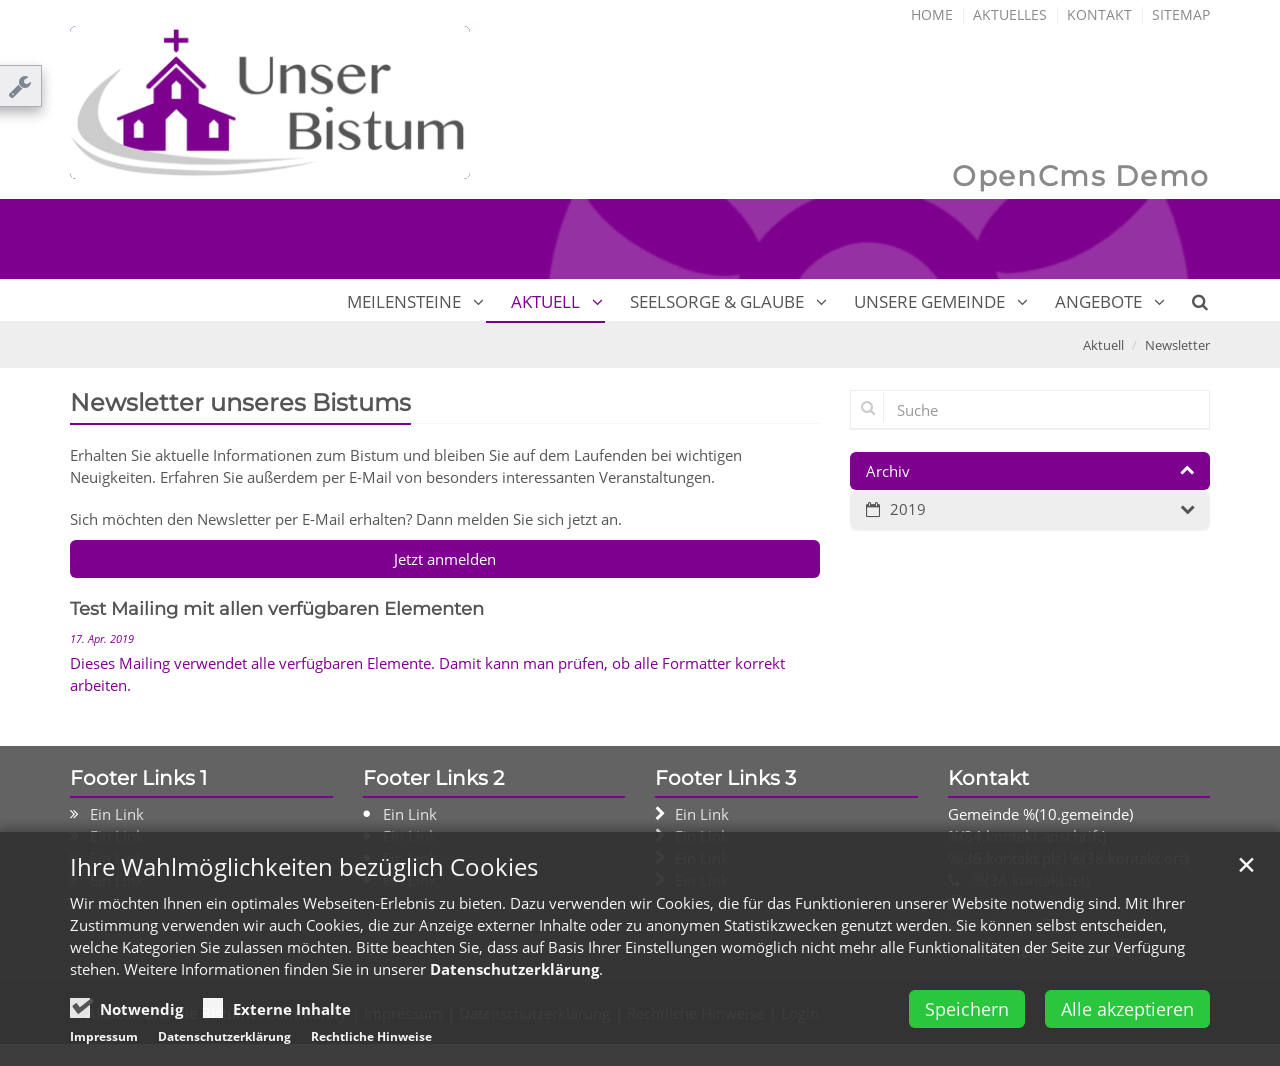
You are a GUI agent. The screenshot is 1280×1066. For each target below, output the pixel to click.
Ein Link (117, 814)
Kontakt (1099, 14)
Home (932, 14)
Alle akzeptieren (1127, 1014)
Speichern (967, 1014)
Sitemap (1181, 14)
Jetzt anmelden (445, 559)
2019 (908, 509)
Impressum (104, 1041)
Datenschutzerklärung (514, 974)
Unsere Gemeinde (929, 301)
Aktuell (545, 301)
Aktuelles (1010, 14)
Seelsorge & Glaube (717, 301)
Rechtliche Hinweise (371, 1041)
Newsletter (1177, 345)
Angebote (1098, 301)
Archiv (888, 471)
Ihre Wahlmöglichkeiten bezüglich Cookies (304, 872)
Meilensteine (404, 301)
